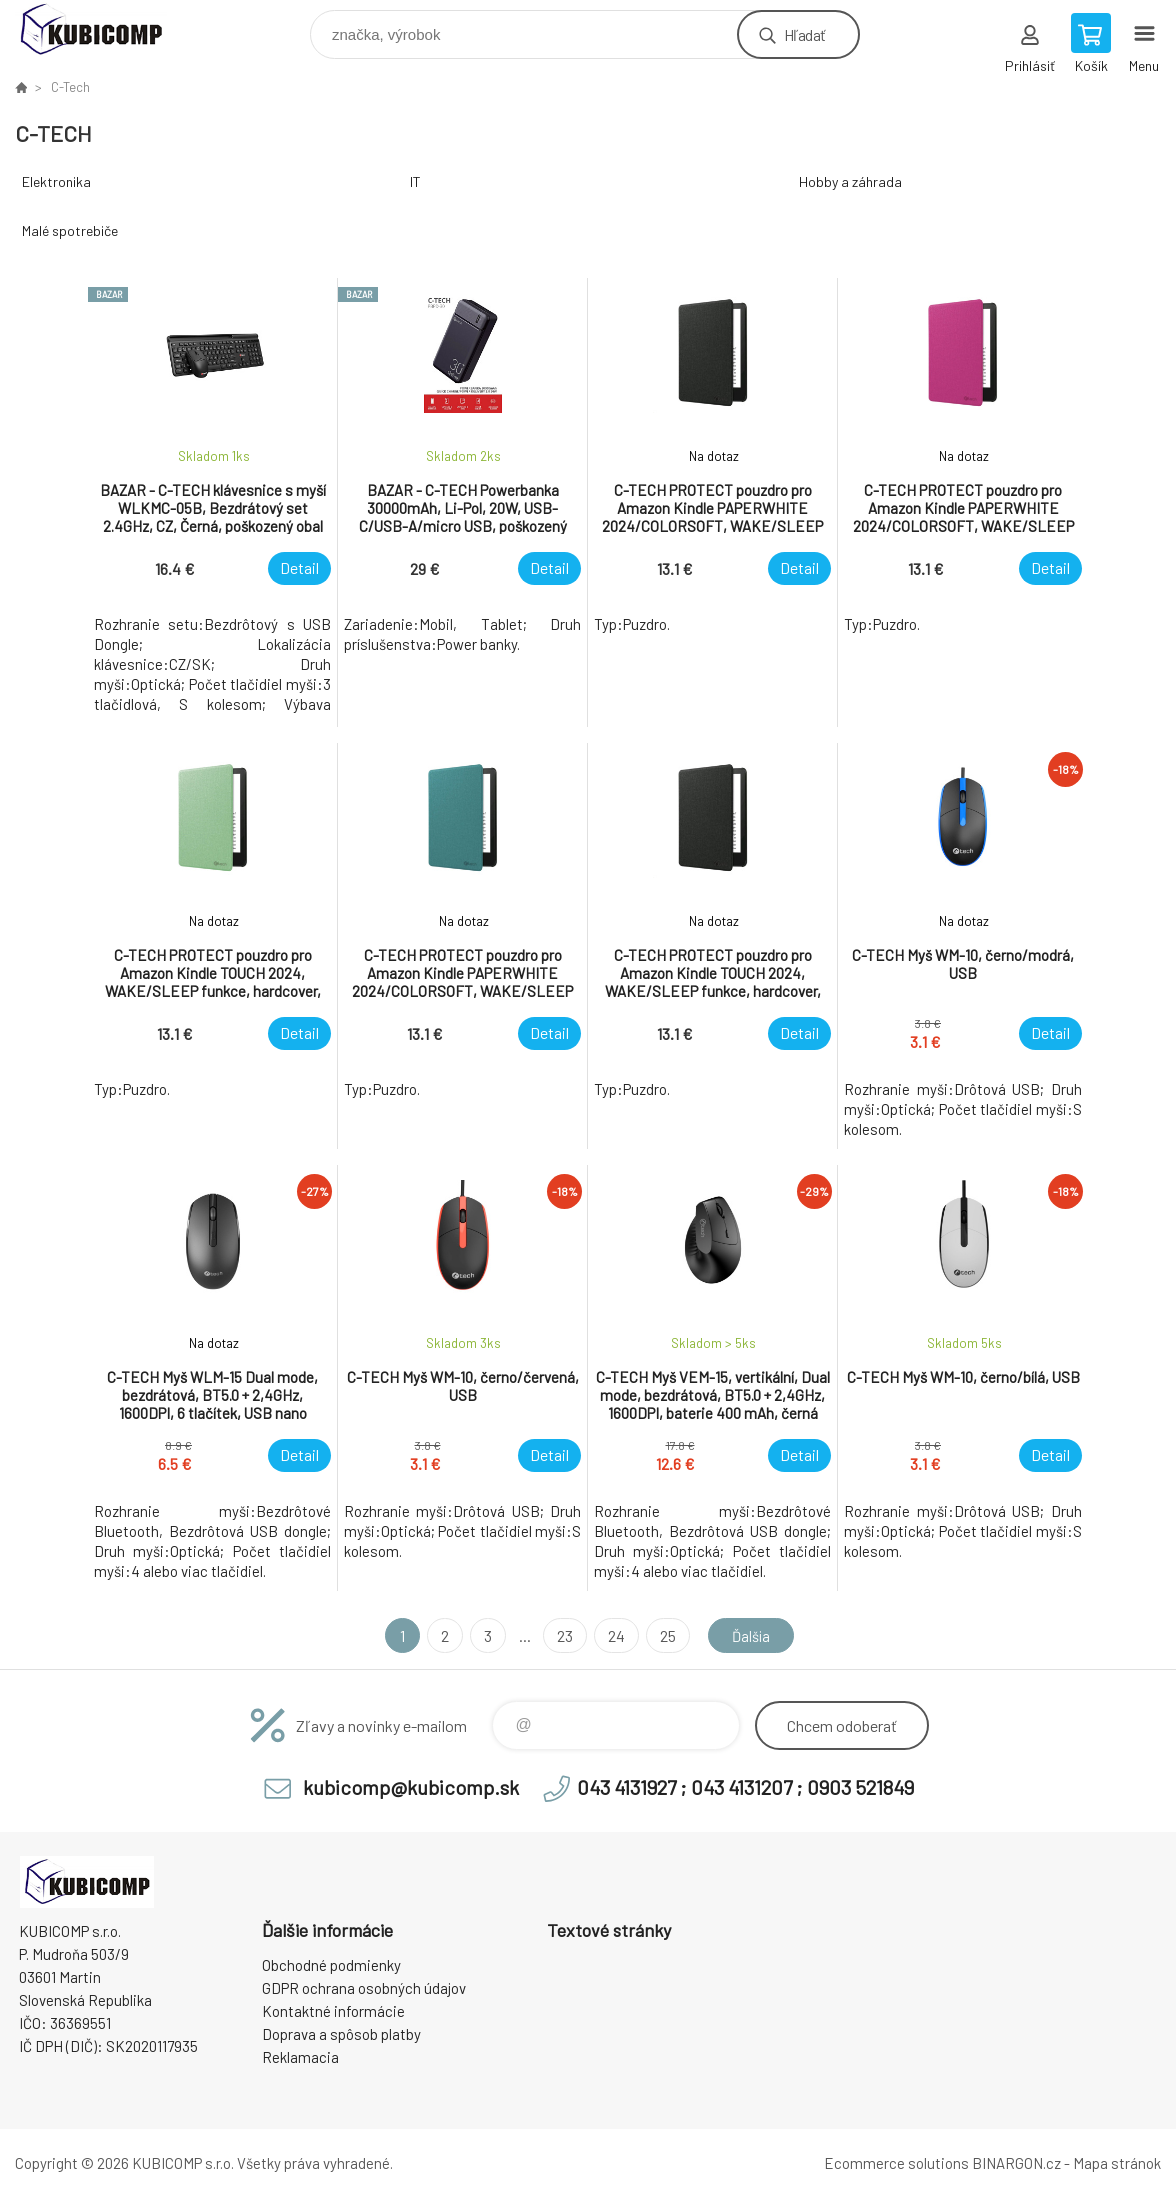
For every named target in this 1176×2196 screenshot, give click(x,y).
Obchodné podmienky (331, 1965)
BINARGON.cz (1016, 2163)
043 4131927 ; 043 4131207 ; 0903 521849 (745, 1787)
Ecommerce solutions (896, 2163)
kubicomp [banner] (103, 29)
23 (561, 1635)
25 (664, 1635)
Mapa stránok (1117, 2163)
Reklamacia (300, 2057)
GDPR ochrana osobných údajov (364, 1988)
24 (612, 1635)
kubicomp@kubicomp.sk (411, 1787)
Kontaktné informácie (333, 2011)
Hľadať (804, 34)
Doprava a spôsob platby (341, 2034)
